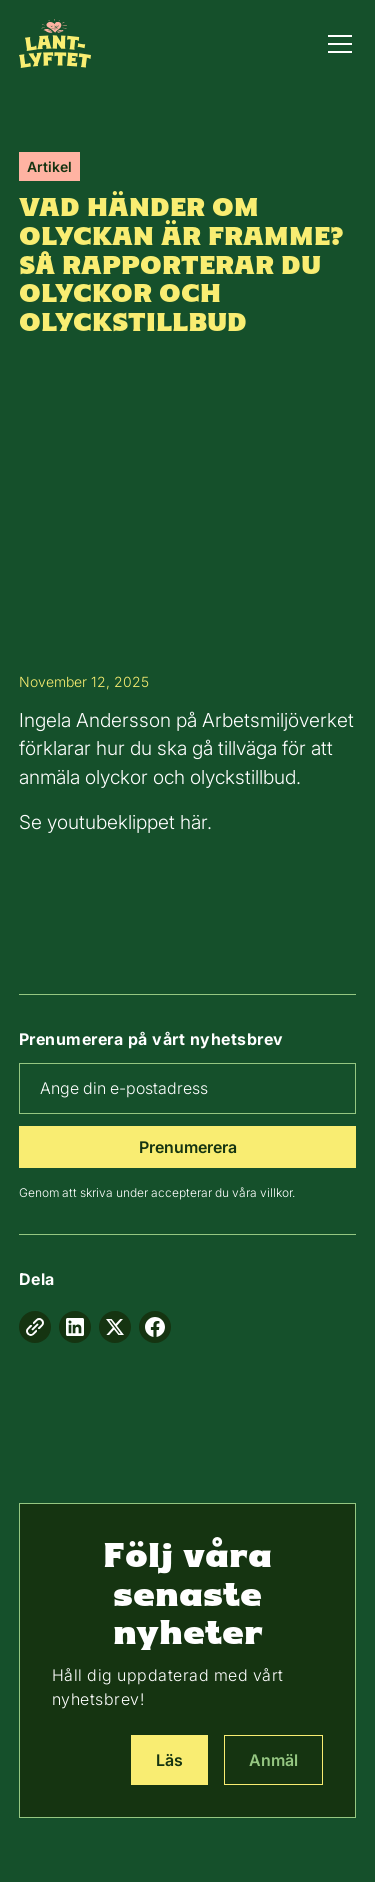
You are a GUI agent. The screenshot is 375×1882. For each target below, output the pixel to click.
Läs (169, 1760)
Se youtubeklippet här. (115, 822)
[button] (336, 44)
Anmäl (273, 1760)
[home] (55, 43)
